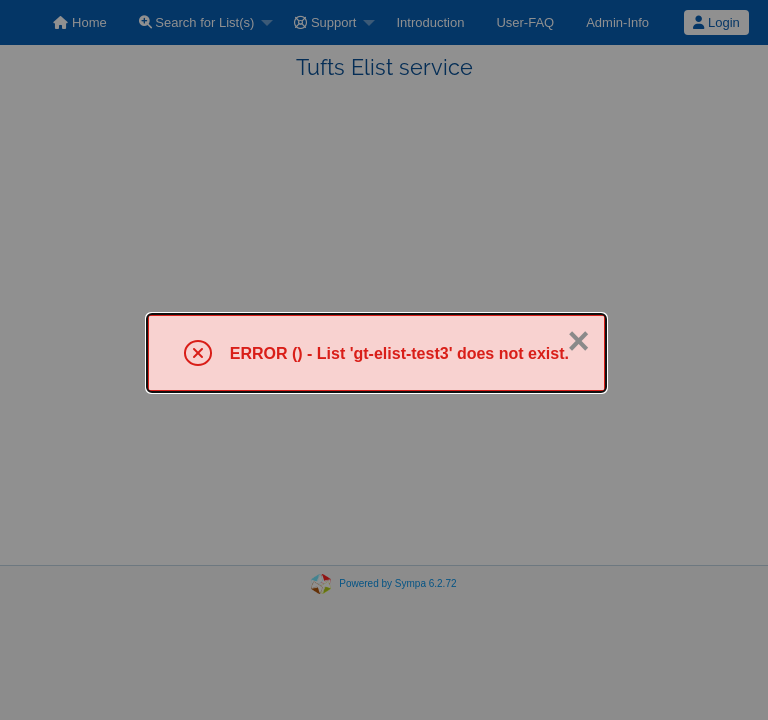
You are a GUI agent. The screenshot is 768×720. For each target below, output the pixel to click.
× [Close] (578, 341)
